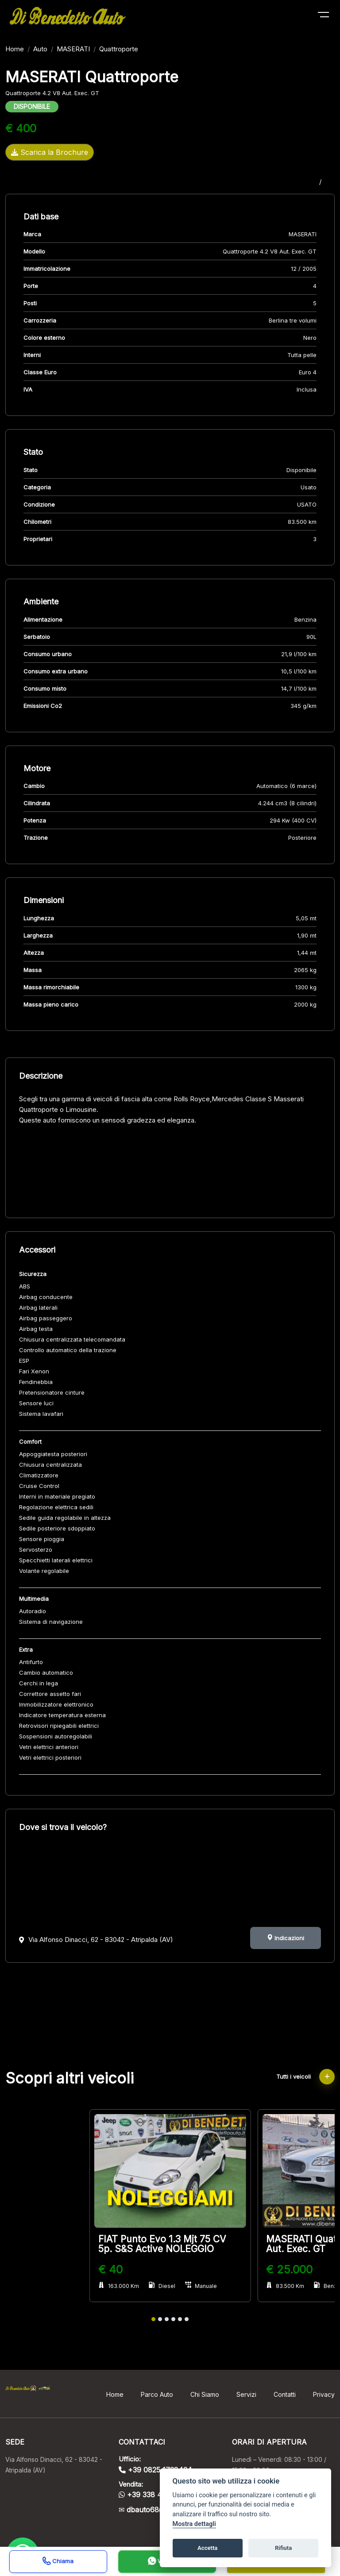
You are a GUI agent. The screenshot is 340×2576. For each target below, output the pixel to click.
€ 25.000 (289, 2269)
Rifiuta (283, 2548)
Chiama (57, 2562)
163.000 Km (118, 2286)
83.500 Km (285, 2286)
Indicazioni (285, 1938)
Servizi (246, 2394)
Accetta (207, 2548)
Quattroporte (118, 49)
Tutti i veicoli (305, 2076)
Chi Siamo (204, 2394)
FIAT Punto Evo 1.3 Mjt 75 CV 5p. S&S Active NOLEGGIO (162, 2244)
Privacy (324, 2394)
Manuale (201, 2286)
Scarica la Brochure (49, 152)
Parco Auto (157, 2394)
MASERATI (73, 49)
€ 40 (110, 2269)
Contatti (285, 2394)
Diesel (162, 2286)
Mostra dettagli (194, 2524)
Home (14, 49)
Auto (40, 49)
